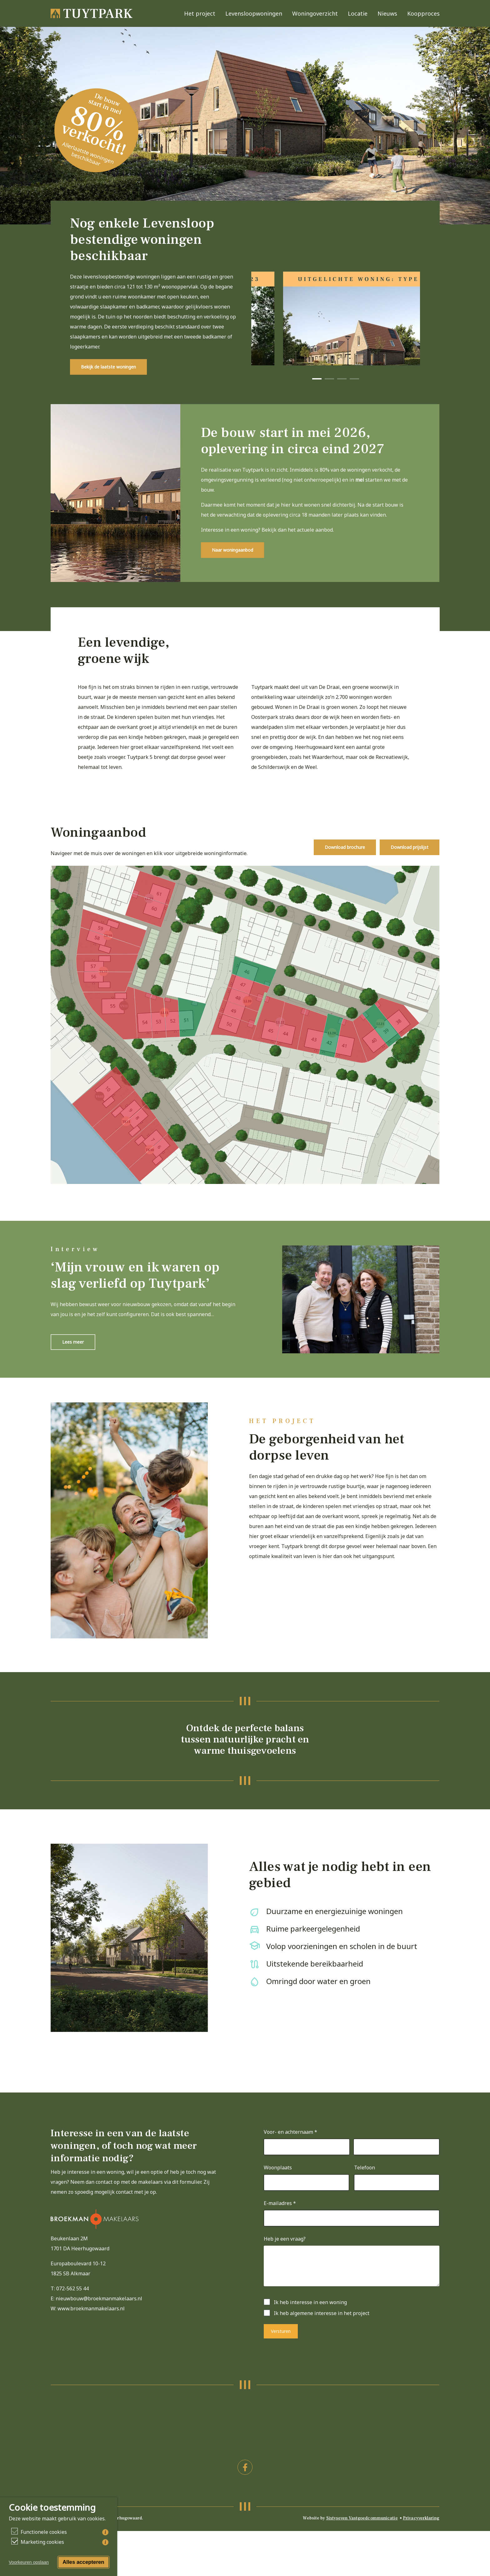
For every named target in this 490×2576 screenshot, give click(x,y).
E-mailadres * (280, 2221)
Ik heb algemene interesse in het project (321, 2331)
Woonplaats (278, 2186)
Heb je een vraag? (285, 2257)
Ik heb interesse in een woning (310, 2321)
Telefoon (364, 2186)
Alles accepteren (83, 2562)
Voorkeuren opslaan (29, 2562)
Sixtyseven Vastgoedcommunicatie (362, 2537)
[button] (108, 385)
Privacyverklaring (421, 2537)
